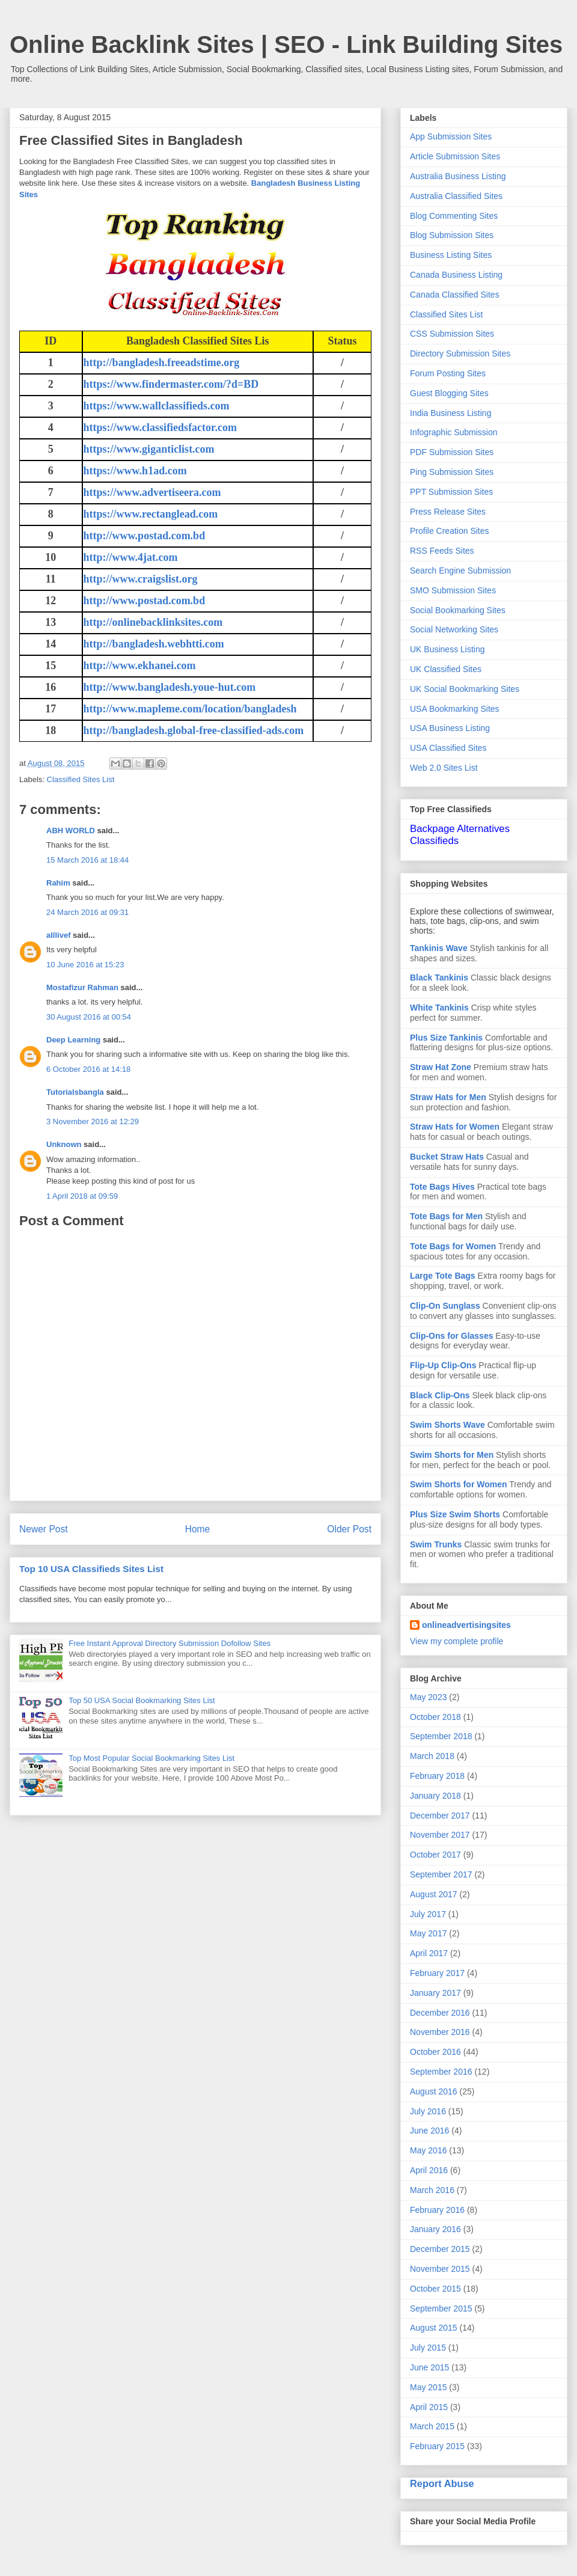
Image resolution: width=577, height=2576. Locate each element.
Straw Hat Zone (440, 1067)
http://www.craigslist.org (141, 579)
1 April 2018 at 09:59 (82, 1196)
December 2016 (440, 2013)
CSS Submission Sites (452, 333)
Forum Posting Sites (448, 373)
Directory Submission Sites (460, 353)
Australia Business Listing (458, 176)
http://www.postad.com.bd (145, 536)
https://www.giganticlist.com (149, 449)
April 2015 (429, 2407)
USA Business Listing (450, 728)
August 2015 (433, 2328)
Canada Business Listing (456, 275)
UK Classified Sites (445, 669)
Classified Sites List (81, 779)
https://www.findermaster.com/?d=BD (171, 384)
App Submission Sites (451, 136)
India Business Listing (450, 413)
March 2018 (432, 1756)
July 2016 (428, 2111)
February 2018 (437, 1776)
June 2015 (429, 2367)
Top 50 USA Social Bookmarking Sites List (142, 1700)
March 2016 (432, 2190)
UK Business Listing (447, 649)
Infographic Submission (454, 432)
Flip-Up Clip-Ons (443, 1365)
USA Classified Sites (448, 748)
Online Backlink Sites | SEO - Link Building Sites (286, 44)
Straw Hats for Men (448, 1097)
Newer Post (43, 1529)
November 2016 (440, 2032)
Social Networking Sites (454, 629)
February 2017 (437, 1973)
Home (197, 1529)
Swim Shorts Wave (447, 1425)
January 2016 (435, 2229)
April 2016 (429, 2170)
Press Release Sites (448, 511)
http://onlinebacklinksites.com (153, 622)
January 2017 (435, 1993)
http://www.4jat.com (131, 557)
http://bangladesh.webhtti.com (154, 644)
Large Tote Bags (442, 1275)
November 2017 (440, 1835)
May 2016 (428, 2150)
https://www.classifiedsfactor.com (160, 427)
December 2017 (440, 1815)
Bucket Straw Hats (447, 1156)
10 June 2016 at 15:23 (85, 964)
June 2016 (429, 2130)
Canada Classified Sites (454, 294)
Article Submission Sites (455, 156)
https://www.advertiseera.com (152, 492)
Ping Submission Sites (451, 472)
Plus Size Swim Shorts (455, 1514)
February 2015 (437, 2446)
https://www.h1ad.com (135, 471)
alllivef (58, 935)
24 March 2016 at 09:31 (87, 912)
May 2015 (428, 2387)
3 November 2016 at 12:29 (92, 1121)
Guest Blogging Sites (449, 393)
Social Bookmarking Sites (457, 610)
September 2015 (441, 2308)
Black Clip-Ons (440, 1395)
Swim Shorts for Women (458, 1484)
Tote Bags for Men (446, 1216)
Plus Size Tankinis (446, 1037)
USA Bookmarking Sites (454, 709)
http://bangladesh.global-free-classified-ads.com (194, 730)
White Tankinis (439, 1007)
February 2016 (437, 2210)
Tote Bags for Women (453, 1246)
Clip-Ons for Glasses (451, 1336)
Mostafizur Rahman (82, 987)
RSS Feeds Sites (442, 550)
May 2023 (428, 1697)
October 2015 (435, 2288)
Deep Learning (73, 1039)
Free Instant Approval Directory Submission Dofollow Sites (169, 1643)
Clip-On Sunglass (445, 1306)
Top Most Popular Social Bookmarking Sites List (151, 1758)
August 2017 (433, 1894)
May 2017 (428, 1933)
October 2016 (435, 2052)
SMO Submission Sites (453, 590)
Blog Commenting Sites (454, 216)
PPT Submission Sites (451, 492)
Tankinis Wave (439, 948)
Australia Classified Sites (456, 196)
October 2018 (435, 1717)
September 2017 (441, 1874)
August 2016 (433, 2091)
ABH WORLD (70, 830)
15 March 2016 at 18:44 (87, 859)
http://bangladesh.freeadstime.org (162, 362)
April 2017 (429, 1953)
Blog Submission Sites (451, 235)
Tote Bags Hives (442, 1187)
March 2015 (432, 2426)
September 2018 (441, 1736)
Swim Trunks (436, 1544)
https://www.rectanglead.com (151, 514)
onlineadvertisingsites (466, 1625)
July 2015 (428, 2347)
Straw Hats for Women (454, 1126)
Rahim (58, 882)
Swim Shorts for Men (451, 1455)
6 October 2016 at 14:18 (88, 1069)
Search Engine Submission (460, 570)
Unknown (64, 1144)
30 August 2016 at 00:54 (88, 1016)
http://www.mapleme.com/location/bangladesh (190, 709)
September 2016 (441, 2071)
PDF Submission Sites (451, 452)
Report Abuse (442, 2483)
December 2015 (440, 2249)
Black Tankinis (439, 977)
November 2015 (440, 2269)
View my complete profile (456, 1641)
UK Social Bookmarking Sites (464, 689)
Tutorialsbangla (75, 1092)
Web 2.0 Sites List (444, 767)
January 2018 (435, 1795)
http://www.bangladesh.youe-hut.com (170, 687)
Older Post (349, 1529)
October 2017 (435, 1854)
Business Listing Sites (451, 255)
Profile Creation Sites (449, 531)
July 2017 (428, 1914)
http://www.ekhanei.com (140, 665)
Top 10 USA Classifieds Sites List (91, 1569)
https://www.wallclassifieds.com (157, 406)
